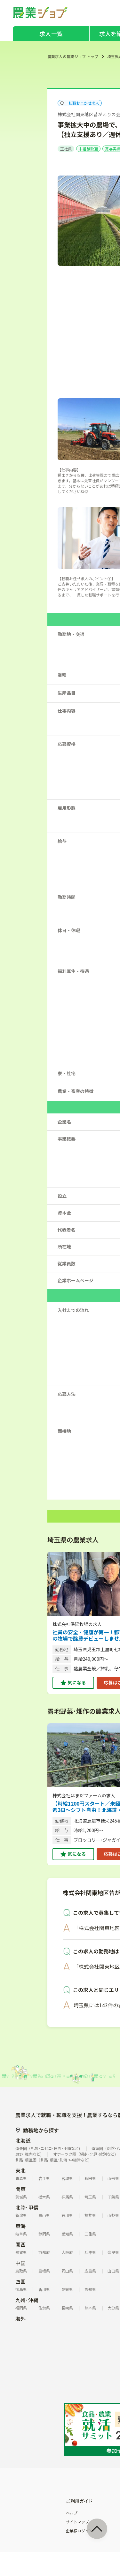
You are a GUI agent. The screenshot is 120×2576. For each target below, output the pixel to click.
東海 (20, 2226)
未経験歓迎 (88, 148)
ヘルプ (71, 2513)
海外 (20, 2318)
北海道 (23, 2140)
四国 (20, 2281)
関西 (20, 2244)
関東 (20, 2189)
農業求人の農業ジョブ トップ (72, 56)
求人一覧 (51, 33)
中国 (20, 2263)
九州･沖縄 (26, 2300)
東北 (20, 2170)
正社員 (66, 148)
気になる (77, 1682)
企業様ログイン (79, 2531)
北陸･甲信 (26, 2207)
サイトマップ (77, 2522)
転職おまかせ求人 (79, 103)
